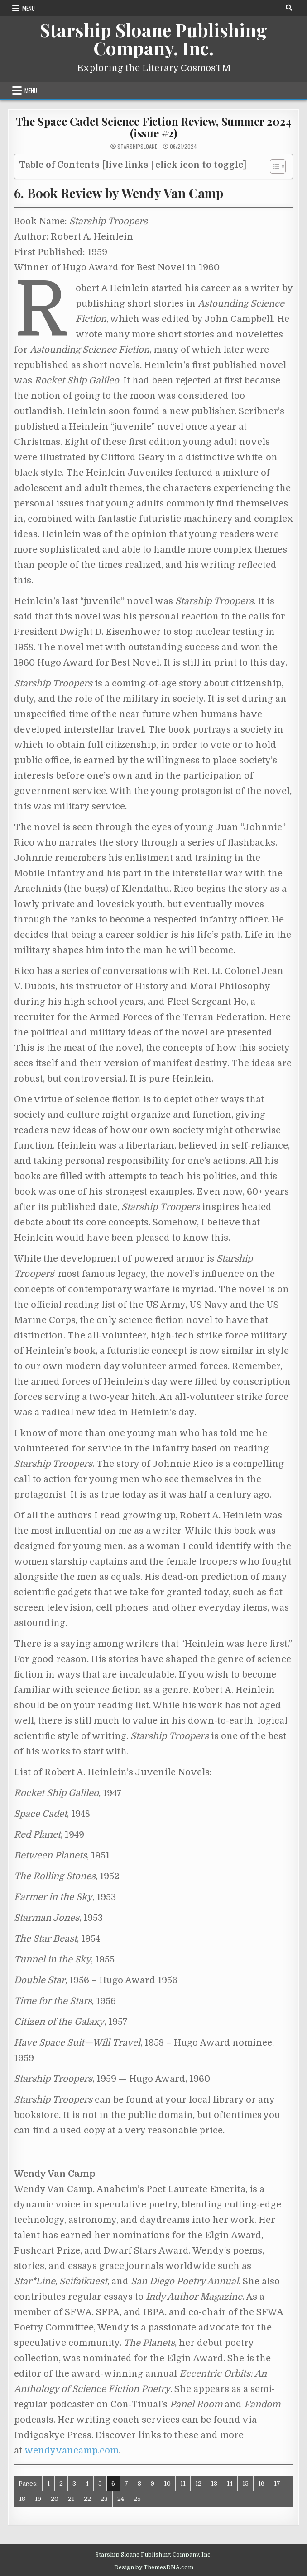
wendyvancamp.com (71, 2450)
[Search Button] (288, 7)
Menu (28, 8)
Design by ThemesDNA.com (153, 2567)
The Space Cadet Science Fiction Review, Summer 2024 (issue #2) (154, 127)
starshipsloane (137, 146)
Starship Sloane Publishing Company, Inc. (153, 39)
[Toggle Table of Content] (273, 166)
